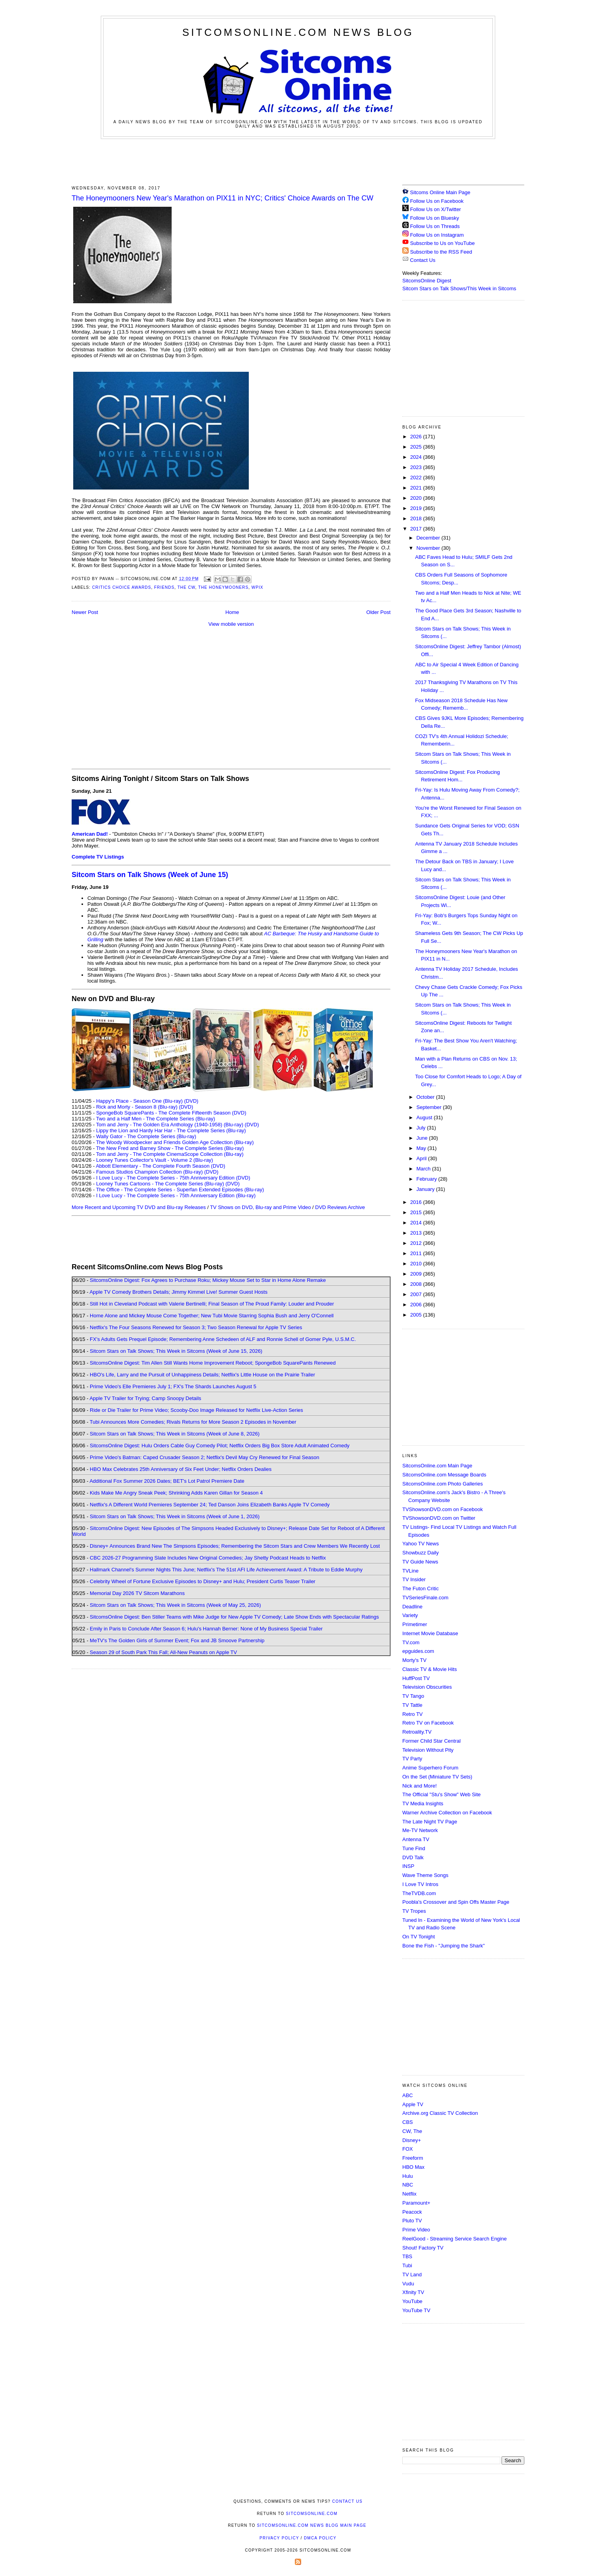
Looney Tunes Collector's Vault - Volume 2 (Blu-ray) (154, 1160)
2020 (416, 498)
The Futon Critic (420, 1588)
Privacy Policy (279, 2538)
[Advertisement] (298, 160)
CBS (407, 2122)
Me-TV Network (420, 1830)
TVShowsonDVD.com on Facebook (442, 1509)
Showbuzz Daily (420, 1553)
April (422, 1158)
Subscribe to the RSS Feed (441, 252)
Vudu (408, 2284)
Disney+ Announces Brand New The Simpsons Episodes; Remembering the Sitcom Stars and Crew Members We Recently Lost (235, 1546)
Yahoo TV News (420, 1544)
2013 (416, 1233)
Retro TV (412, 1714)
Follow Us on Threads (435, 226)
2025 (416, 447)
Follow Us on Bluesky (434, 218)
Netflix (409, 2194)
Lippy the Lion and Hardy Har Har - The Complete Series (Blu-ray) (171, 1130)
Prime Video (416, 2230)
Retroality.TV (416, 1732)
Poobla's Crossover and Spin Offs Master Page (455, 1902)
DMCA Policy (320, 2538)
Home (232, 612)
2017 (416, 529)
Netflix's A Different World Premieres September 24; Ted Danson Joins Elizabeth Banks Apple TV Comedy (209, 1505)
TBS (407, 2256)
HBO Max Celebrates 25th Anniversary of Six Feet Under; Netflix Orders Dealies (181, 1469)
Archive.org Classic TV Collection (440, 2113)
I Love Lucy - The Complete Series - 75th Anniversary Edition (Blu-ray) (175, 1195)
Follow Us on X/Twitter (435, 209)
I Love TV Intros (420, 1884)
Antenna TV (415, 1839)
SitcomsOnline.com (311, 2513)
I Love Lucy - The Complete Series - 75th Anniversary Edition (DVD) (173, 1178)
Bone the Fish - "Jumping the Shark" (443, 1946)
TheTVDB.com (419, 1893)
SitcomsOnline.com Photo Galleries (442, 1484)
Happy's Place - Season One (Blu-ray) (139, 1101)
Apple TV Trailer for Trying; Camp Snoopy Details (145, 1398)
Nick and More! (419, 1786)
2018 (416, 518)
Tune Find (413, 1848)
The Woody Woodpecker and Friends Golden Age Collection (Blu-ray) (175, 1142)
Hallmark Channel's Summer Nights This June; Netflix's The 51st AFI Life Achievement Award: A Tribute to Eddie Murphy (226, 1570)
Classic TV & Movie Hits (429, 1669)
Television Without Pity (427, 1750)
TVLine (410, 1571)
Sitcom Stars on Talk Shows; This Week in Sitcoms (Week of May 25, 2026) (175, 1605)
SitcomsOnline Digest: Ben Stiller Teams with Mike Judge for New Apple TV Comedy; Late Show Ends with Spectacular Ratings (234, 1617)
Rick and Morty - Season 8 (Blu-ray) (137, 1107)
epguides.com (418, 1651)
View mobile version (231, 624)
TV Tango (413, 1696)
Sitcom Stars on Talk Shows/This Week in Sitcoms (459, 288)
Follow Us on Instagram (437, 235)
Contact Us (418, 260)
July (421, 1128)
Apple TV (412, 2104)
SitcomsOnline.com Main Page (437, 1466)
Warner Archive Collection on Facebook (447, 1813)
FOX (407, 2149)
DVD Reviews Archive (340, 1207)
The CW (186, 587)
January (426, 1189)
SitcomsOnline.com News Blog (298, 32)
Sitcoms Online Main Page (436, 192)
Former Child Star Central (431, 1741)
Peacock (412, 2212)
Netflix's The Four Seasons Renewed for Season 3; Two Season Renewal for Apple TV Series (196, 1327)
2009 (416, 1274)
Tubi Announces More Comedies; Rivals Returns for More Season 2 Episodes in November (193, 1422)
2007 (416, 1294)
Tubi (407, 2265)
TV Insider (414, 1579)
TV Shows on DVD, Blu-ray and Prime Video (260, 1207)
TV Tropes (414, 1911)
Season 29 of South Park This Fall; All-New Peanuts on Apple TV (163, 1652)
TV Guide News (420, 1562)
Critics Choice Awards (121, 587)
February (427, 1179)
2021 (416, 488)
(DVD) (191, 1101)
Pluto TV (412, 2221)
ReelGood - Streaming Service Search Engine (454, 2239)
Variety (410, 1615)
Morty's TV (414, 1660)
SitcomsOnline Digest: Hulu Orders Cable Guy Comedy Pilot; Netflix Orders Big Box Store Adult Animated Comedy (220, 1445)
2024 (416, 457)
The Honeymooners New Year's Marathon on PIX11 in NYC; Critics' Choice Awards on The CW (222, 198)
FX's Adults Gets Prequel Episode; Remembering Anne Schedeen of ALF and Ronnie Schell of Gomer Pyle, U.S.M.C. (223, 1339)
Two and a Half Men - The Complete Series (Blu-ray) (155, 1119)
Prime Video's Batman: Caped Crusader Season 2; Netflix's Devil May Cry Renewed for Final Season (204, 1457)
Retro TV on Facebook (428, 1723)
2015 (416, 1212)
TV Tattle (412, 1705)
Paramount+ (416, 2203)
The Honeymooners (223, 587)
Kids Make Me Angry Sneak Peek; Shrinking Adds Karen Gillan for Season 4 (176, 1493)
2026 (416, 437)
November (429, 548)
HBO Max (413, 2167)
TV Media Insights (422, 1803)
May (422, 1148)
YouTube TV (416, 2310)
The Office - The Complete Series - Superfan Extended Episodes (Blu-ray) (180, 1189)
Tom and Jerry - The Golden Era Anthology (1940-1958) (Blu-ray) (169, 1125)
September (429, 1107)
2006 (416, 1304)
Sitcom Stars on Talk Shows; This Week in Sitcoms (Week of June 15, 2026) (176, 1351)
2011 (416, 1253)
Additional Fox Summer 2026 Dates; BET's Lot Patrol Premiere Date (166, 1481)
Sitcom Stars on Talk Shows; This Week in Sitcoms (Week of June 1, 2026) (174, 1516)
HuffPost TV (416, 1678)
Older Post (378, 612)
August (425, 1117)
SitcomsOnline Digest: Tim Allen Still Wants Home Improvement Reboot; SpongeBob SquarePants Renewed (213, 1363)
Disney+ (411, 2140)
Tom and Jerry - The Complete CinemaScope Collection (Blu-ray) (170, 1154)
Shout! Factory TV (423, 2248)
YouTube (412, 2301)
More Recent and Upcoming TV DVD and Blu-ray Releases (139, 1207)
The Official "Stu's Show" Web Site (441, 1794)
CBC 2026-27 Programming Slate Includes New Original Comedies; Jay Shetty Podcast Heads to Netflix (208, 1558)
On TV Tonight (418, 1937)
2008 (416, 1284)
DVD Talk (413, 1857)
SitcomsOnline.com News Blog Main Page (311, 2525)
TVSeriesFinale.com (425, 1597)
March (424, 1169)
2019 (416, 508)
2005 (416, 1315)
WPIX (257, 587)
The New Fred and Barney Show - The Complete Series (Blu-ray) (170, 1148)
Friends (164, 587)
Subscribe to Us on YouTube (442, 243)
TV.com (411, 1642)
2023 (416, 467)
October (426, 1097)
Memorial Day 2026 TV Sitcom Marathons (137, 1593)
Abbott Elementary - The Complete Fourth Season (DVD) (160, 1166)
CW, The (412, 2131)
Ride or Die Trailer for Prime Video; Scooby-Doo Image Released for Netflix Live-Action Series (196, 1410)
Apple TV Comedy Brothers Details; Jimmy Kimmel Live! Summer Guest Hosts (178, 1292)
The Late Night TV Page (429, 1822)
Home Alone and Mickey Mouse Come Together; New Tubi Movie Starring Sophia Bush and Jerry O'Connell (211, 1316)
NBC (407, 2185)
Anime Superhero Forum (430, 1768)
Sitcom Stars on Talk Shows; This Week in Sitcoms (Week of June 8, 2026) (174, 1434)
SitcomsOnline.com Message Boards (444, 1475)
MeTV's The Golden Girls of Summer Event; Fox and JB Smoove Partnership (177, 1640)
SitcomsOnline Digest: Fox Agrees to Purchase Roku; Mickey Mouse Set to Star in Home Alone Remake (208, 1280)
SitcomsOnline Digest (426, 281)
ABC (407, 2095)
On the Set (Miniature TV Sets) (437, 1777)
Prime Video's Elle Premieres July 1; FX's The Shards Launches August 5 (173, 1386)
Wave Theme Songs (425, 1875)
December (429, 538)
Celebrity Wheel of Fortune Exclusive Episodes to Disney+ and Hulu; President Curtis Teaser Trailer (202, 1581)
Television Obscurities (427, 1687)
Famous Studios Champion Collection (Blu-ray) (149, 1172)
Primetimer (414, 1624)
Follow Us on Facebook (437, 201)
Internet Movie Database (430, 1633)
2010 (416, 1264)
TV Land (412, 2274)
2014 (416, 1223)
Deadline (412, 1607)
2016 (416, 1202)
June (422, 1138)
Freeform (412, 2158)
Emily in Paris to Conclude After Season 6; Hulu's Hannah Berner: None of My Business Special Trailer (206, 1629)
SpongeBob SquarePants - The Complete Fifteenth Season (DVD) (171, 1113)
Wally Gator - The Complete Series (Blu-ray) (146, 1136)
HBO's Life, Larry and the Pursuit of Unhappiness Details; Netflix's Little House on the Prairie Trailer (202, 1375)
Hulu (407, 2176)
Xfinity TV (413, 2292)
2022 (416, 477)
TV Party (412, 1759)
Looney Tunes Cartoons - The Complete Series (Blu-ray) (160, 1184)
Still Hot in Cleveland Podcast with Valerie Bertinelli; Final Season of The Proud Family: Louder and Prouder (212, 1304)
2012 (416, 1243)
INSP (408, 1866)
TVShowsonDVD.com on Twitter (438, 1518)
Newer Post (85, 612)
